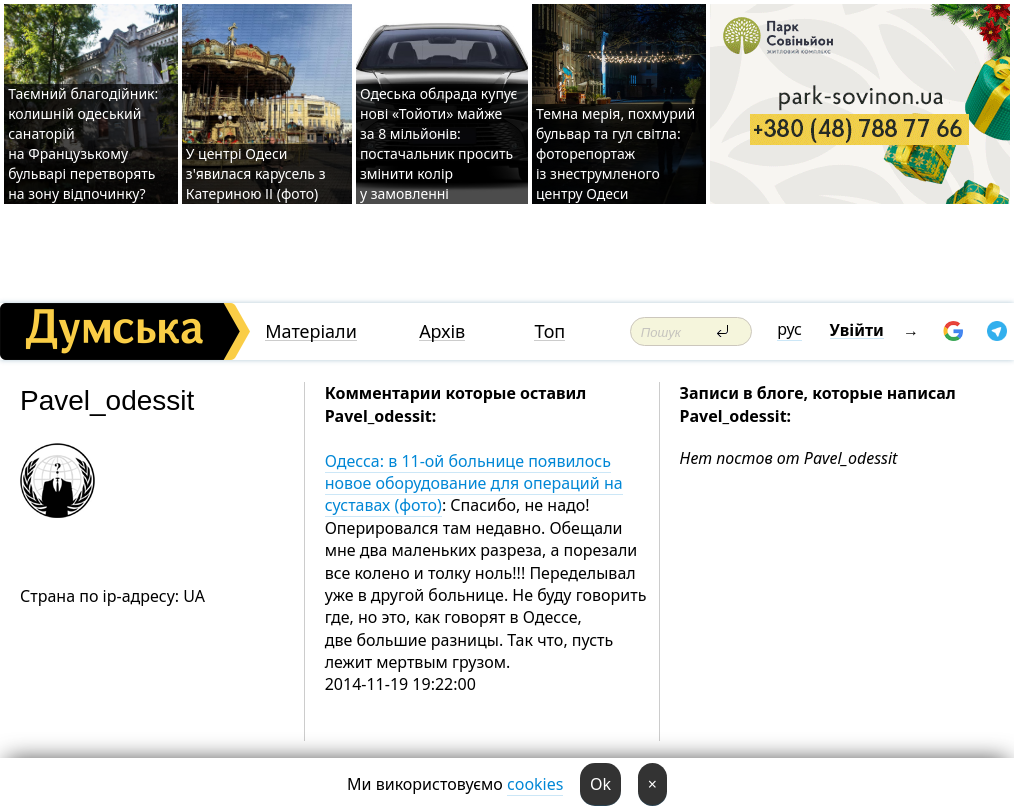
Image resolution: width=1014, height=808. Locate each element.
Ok (600, 784)
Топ (549, 331)
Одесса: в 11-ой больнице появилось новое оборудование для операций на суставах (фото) (474, 483)
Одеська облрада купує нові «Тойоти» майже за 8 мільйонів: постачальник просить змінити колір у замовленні (439, 143)
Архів (442, 331)
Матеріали (311, 331)
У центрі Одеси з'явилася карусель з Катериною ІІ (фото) (256, 173)
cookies (535, 784)
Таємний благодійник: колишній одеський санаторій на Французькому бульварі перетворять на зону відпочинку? (83, 143)
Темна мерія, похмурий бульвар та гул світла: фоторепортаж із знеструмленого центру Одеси (615, 153)
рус (789, 329)
